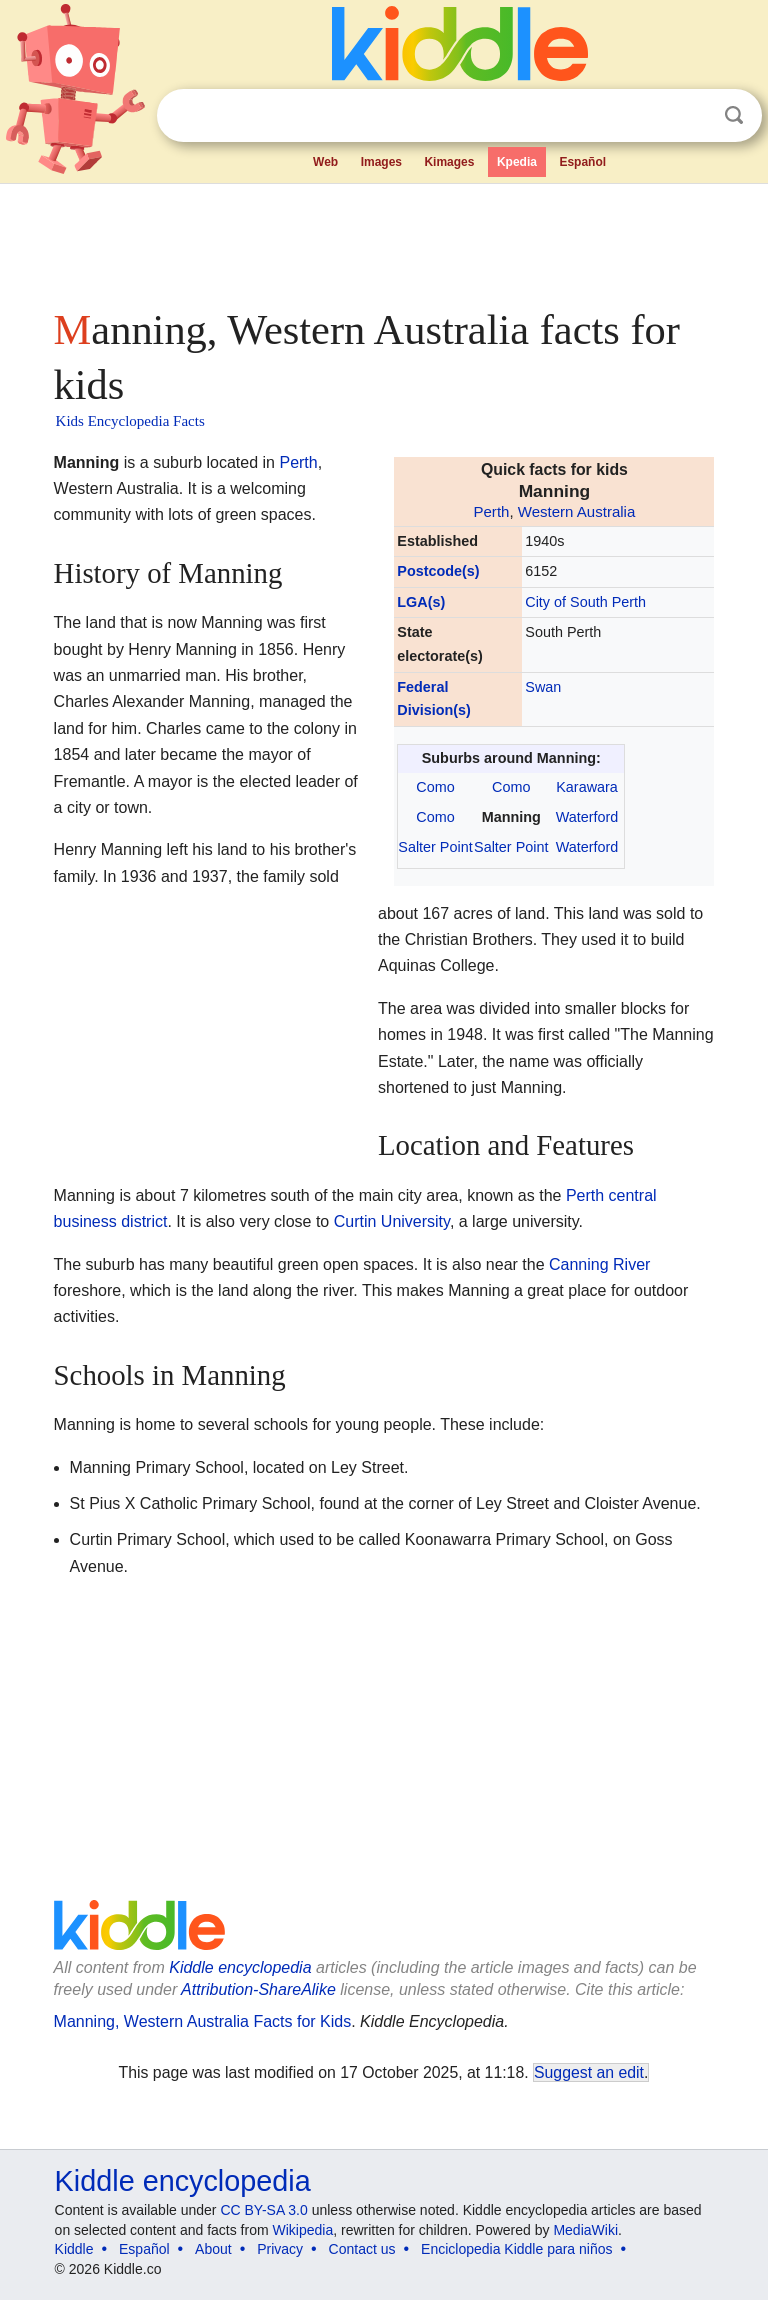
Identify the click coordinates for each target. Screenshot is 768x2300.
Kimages (449, 162)
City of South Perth (585, 602)
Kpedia (517, 162)
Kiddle (74, 2249)
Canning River (599, 1264)
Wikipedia (303, 2230)
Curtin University (392, 1221)
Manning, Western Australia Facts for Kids (203, 2021)
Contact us (362, 2249)
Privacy (280, 2249)
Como (435, 787)
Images (381, 162)
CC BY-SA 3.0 (263, 2210)
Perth (491, 511)
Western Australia (577, 511)
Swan (543, 687)
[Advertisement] (384, 240)
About (213, 2249)
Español (582, 162)
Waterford (587, 817)
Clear (693, 116)
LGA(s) (421, 602)
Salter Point (435, 847)
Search (734, 115)
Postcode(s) (438, 571)
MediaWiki (585, 2230)
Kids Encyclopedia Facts (130, 421)
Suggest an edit (589, 2072)
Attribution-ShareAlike (258, 1989)
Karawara (587, 787)
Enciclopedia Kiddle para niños (516, 2249)
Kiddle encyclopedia (240, 1967)
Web (325, 162)
